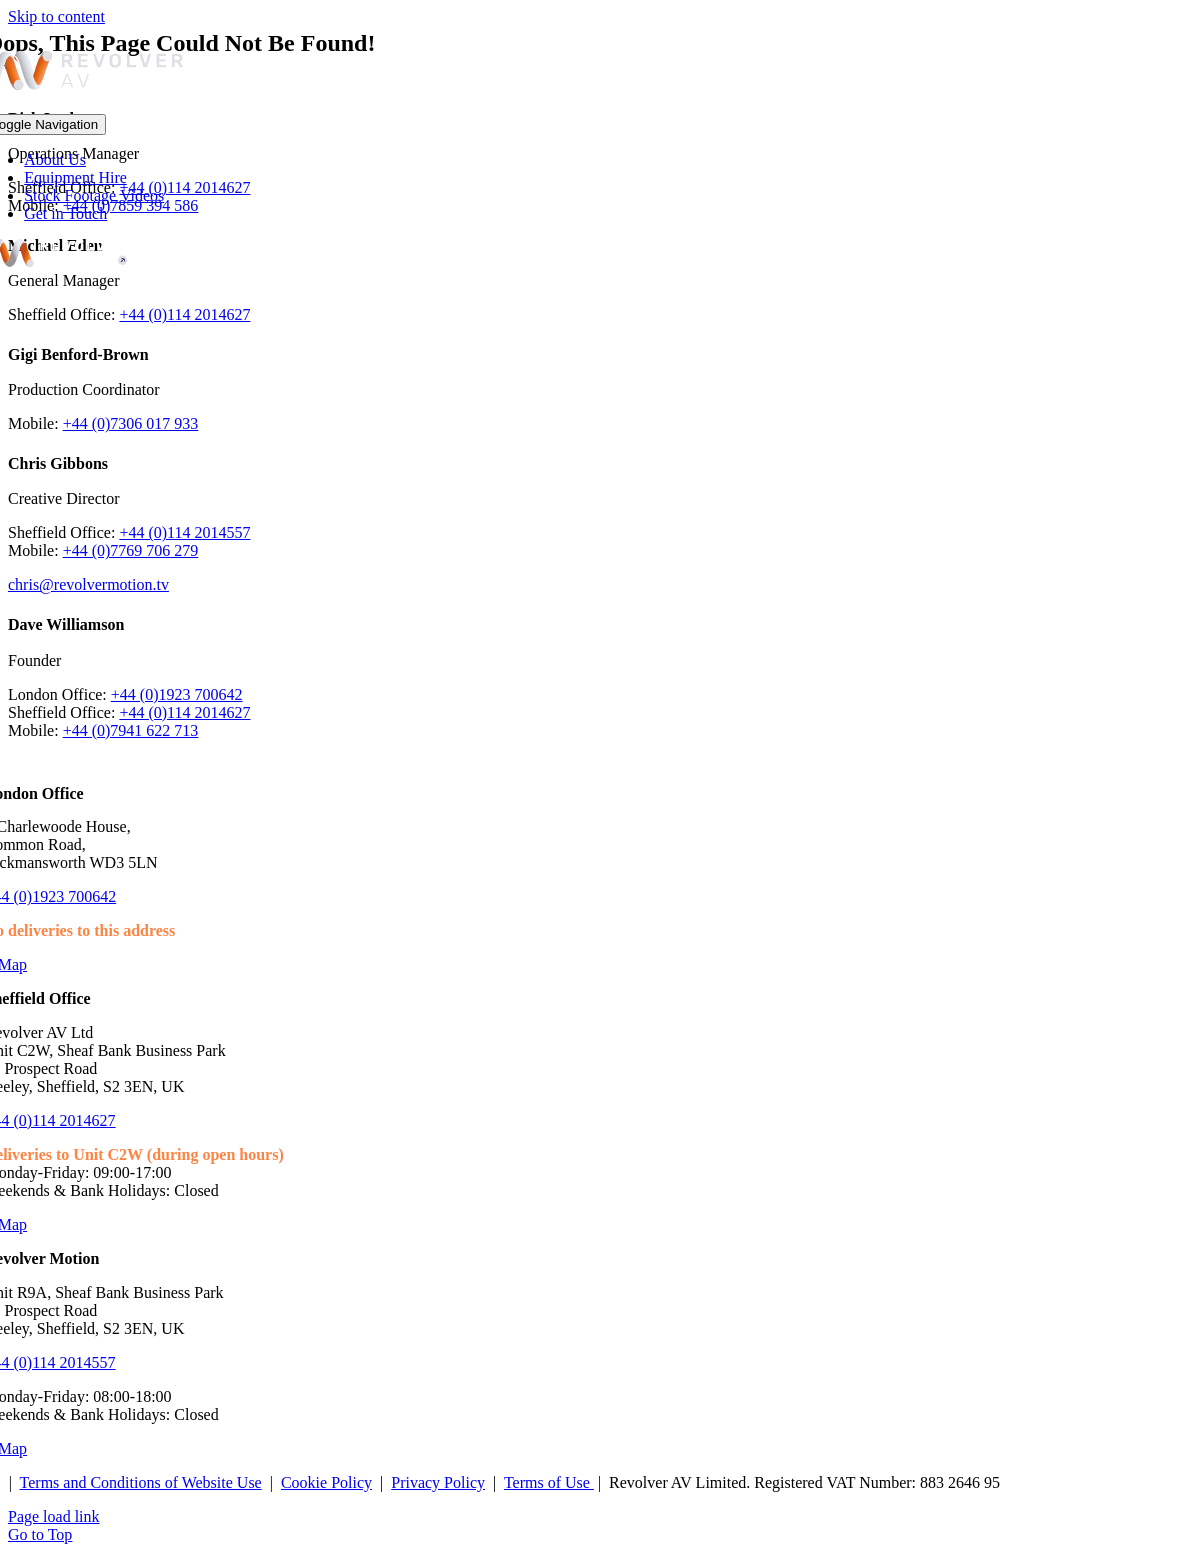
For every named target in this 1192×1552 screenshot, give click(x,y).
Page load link (54, 1516)
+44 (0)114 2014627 (184, 314)
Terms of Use (549, 1482)
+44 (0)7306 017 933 (131, 423)
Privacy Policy (438, 1482)
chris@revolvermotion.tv (88, 584)
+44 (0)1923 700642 (177, 694)
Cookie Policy (326, 1482)
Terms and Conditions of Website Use (141, 1482)
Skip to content (56, 16)
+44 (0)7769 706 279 (131, 550)
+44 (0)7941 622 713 (131, 730)
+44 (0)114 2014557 (184, 532)
